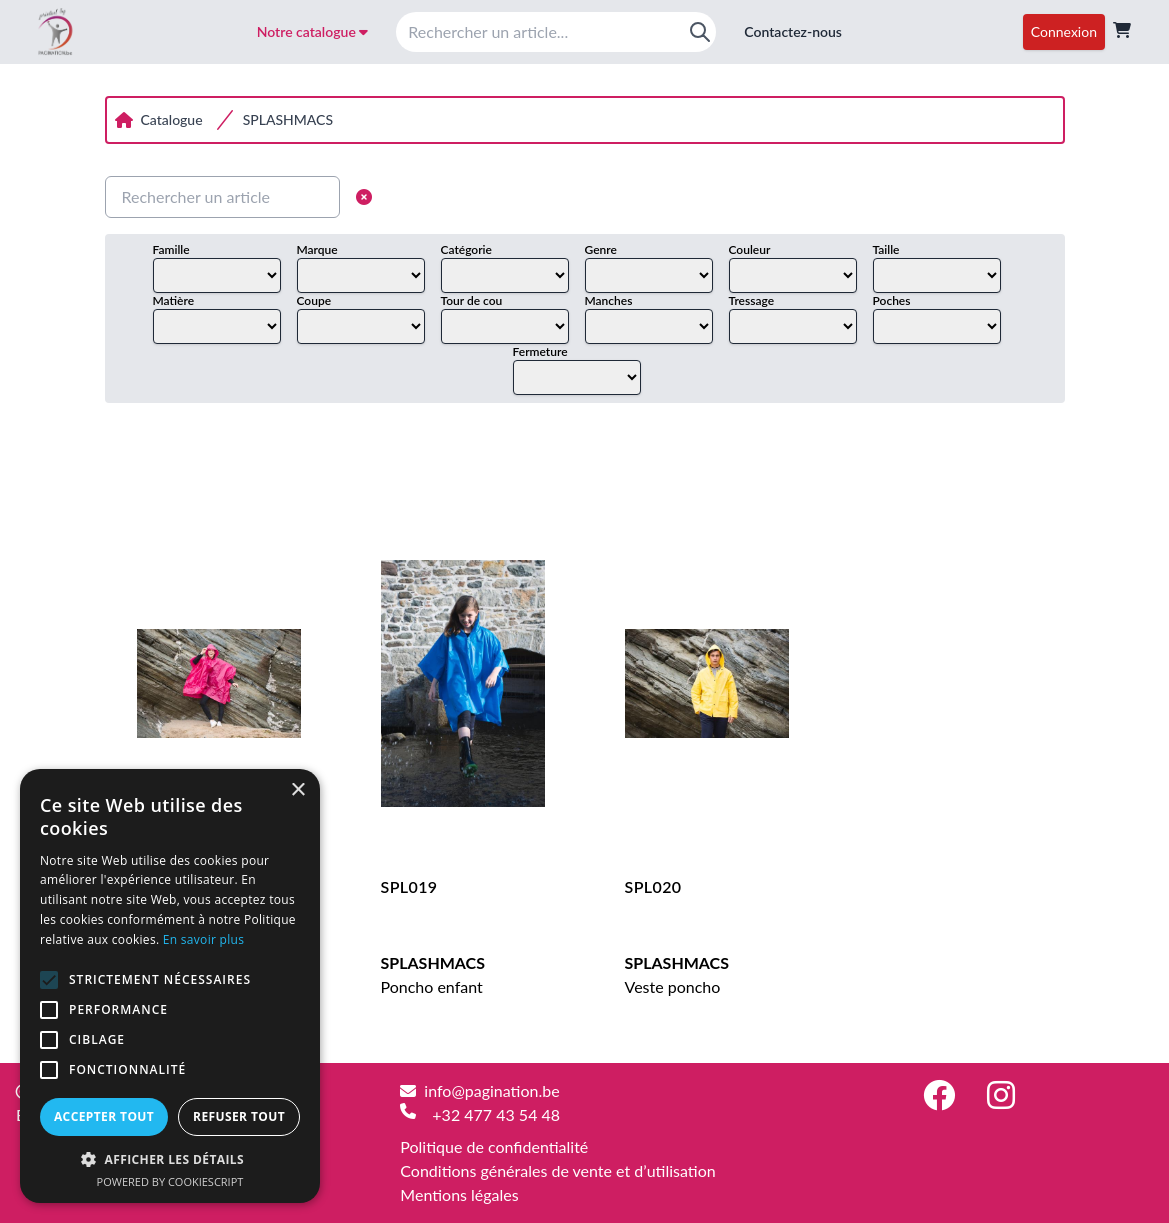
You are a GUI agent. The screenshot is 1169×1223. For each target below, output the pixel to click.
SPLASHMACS (288, 119)
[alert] (170, 986)
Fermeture (540, 351)
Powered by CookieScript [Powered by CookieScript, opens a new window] (170, 1181)
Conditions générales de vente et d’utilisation (557, 1170)
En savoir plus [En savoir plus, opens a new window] (203, 939)
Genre (601, 249)
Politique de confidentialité (494, 1146)
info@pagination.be (491, 1090)
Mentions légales (459, 1194)
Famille (171, 249)
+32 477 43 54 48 (496, 1114)
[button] (170, 1159)
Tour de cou (472, 300)
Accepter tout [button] (104, 1116)
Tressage (752, 300)
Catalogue (172, 119)
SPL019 (409, 886)
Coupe (314, 300)
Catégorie (466, 249)
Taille (886, 249)
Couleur (750, 249)
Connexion (1064, 31)
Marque (317, 249)
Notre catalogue (313, 31)
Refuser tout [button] (239, 1116)
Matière (174, 300)
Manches (609, 300)
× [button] (297, 790)
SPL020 (653, 886)
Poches (892, 300)
